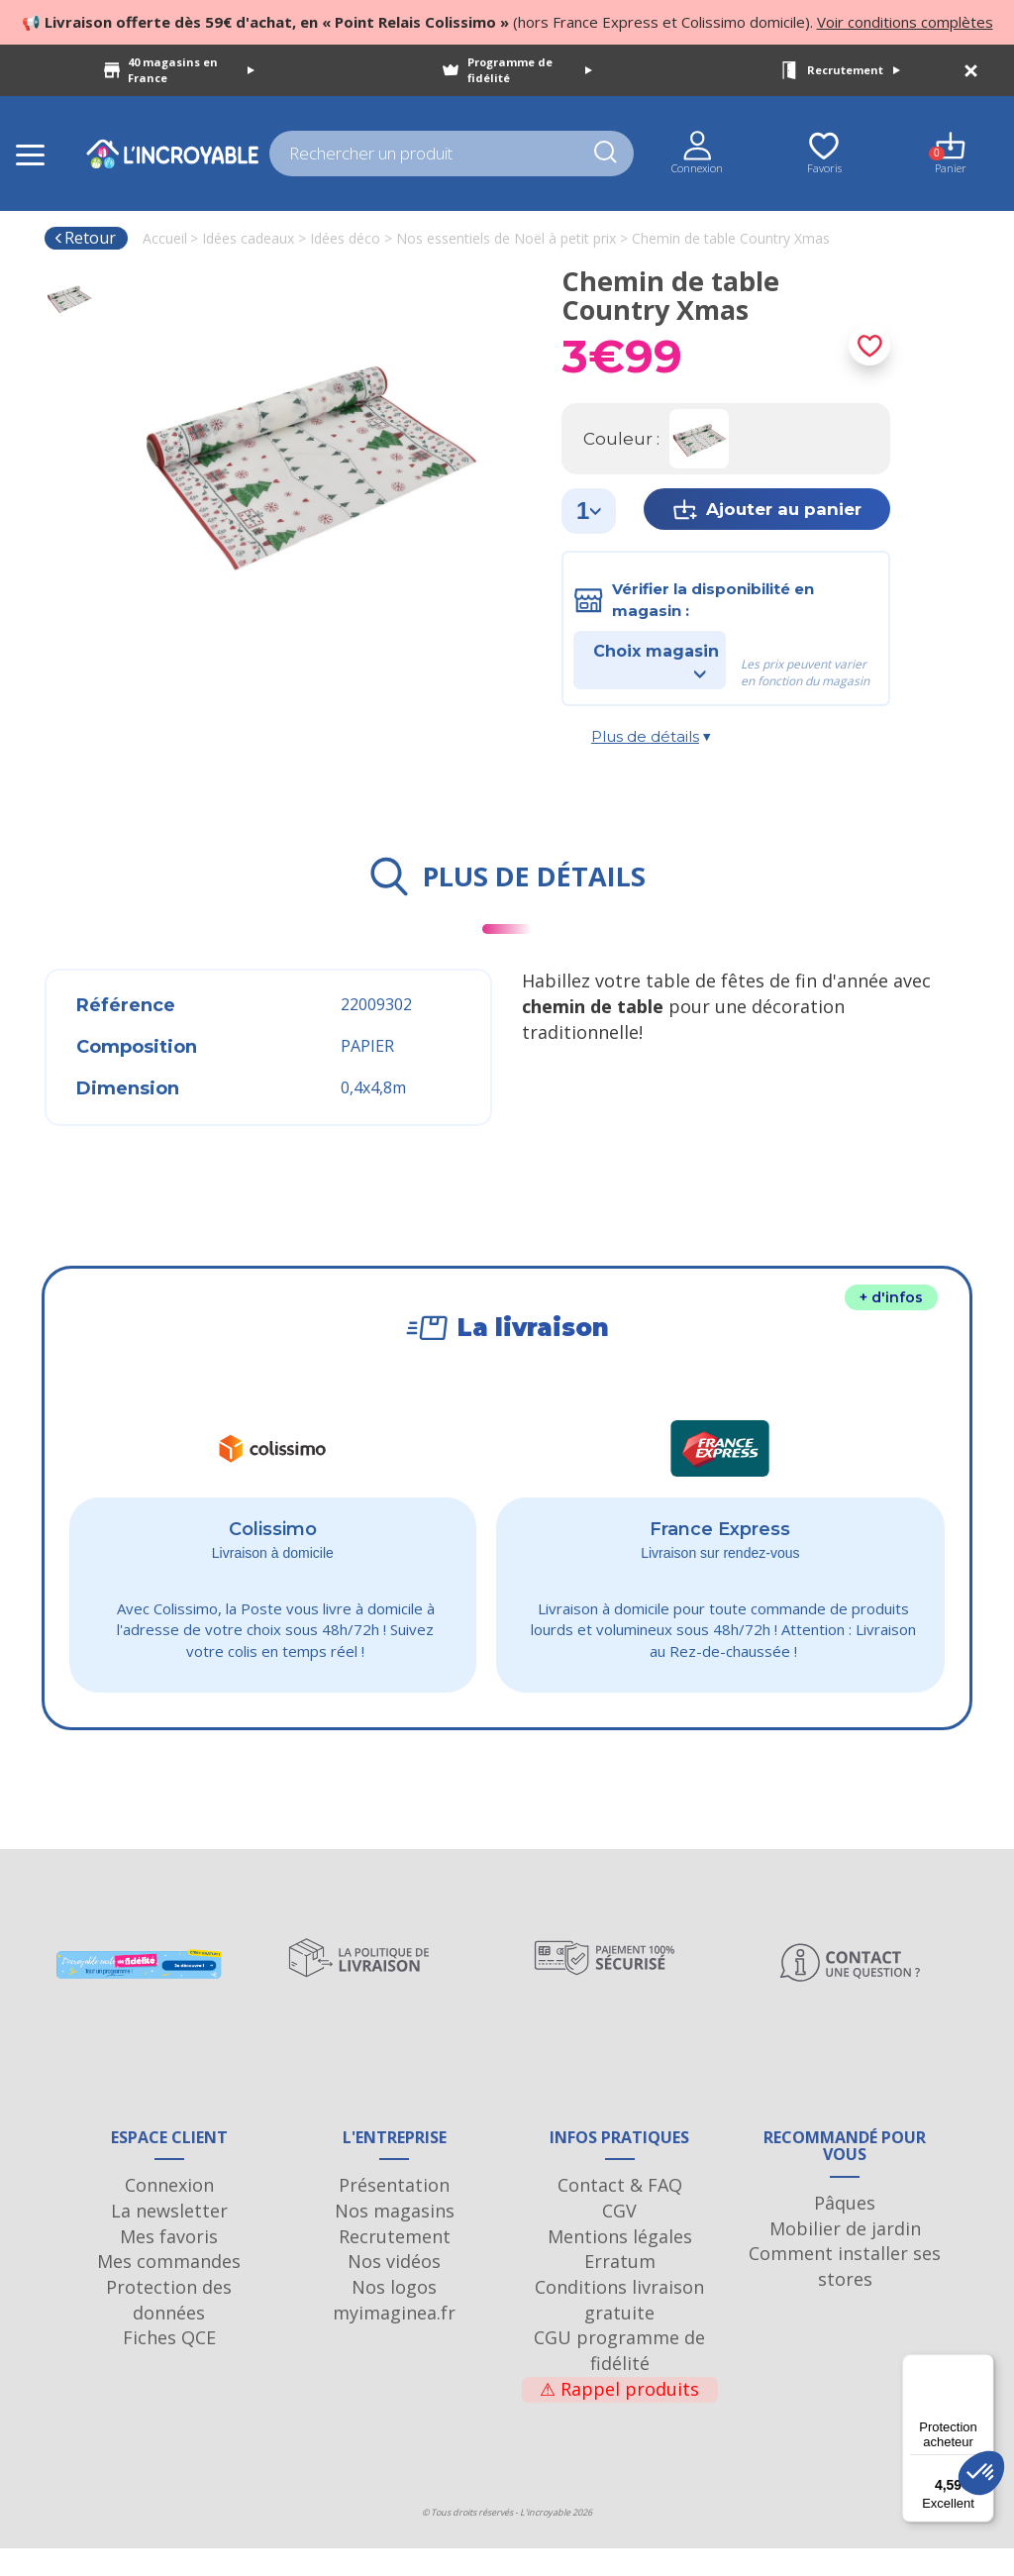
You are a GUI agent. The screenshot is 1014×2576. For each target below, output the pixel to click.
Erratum (620, 2289)
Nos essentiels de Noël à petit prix (506, 238)
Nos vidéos (394, 2289)
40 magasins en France (191, 69)
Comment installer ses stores (845, 2293)
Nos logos (394, 2313)
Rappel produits (619, 2415)
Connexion (169, 2211)
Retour (84, 238)
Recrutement (853, 69)
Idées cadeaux (248, 238)
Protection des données (169, 2326)
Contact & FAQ (620, 2211)
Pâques (844, 2229)
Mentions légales (620, 2263)
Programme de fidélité (529, 69)
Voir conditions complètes (905, 22)
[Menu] (982, 2366)
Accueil (165, 238)
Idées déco (345, 238)
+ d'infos (891, 1297)
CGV (619, 2237)
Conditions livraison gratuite (619, 2326)
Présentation (394, 2211)
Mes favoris (169, 2263)
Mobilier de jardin (845, 2255)
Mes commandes (169, 2289)
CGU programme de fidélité (619, 2378)
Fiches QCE (169, 2365)
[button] (981, 2473)
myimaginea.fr (394, 2339)
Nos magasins (395, 2237)
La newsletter (169, 2237)
